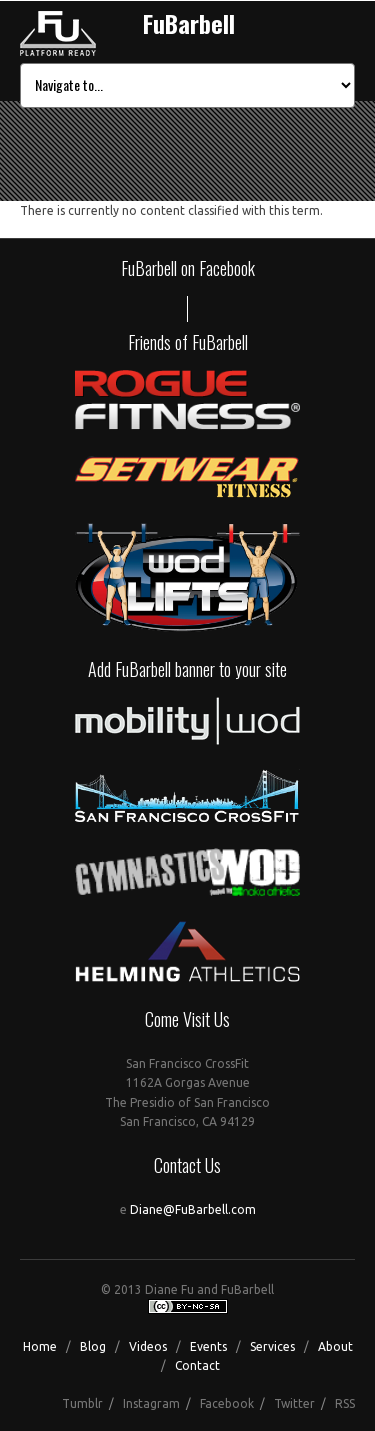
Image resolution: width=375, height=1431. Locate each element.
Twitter (294, 1403)
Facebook (227, 1403)
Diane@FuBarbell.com (193, 1209)
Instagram (151, 1403)
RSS (345, 1403)
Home (40, 1346)
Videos (148, 1346)
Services (272, 1346)
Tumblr (82, 1403)
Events (208, 1346)
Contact (197, 1365)
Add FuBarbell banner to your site (187, 669)
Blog (93, 1346)
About (335, 1346)
